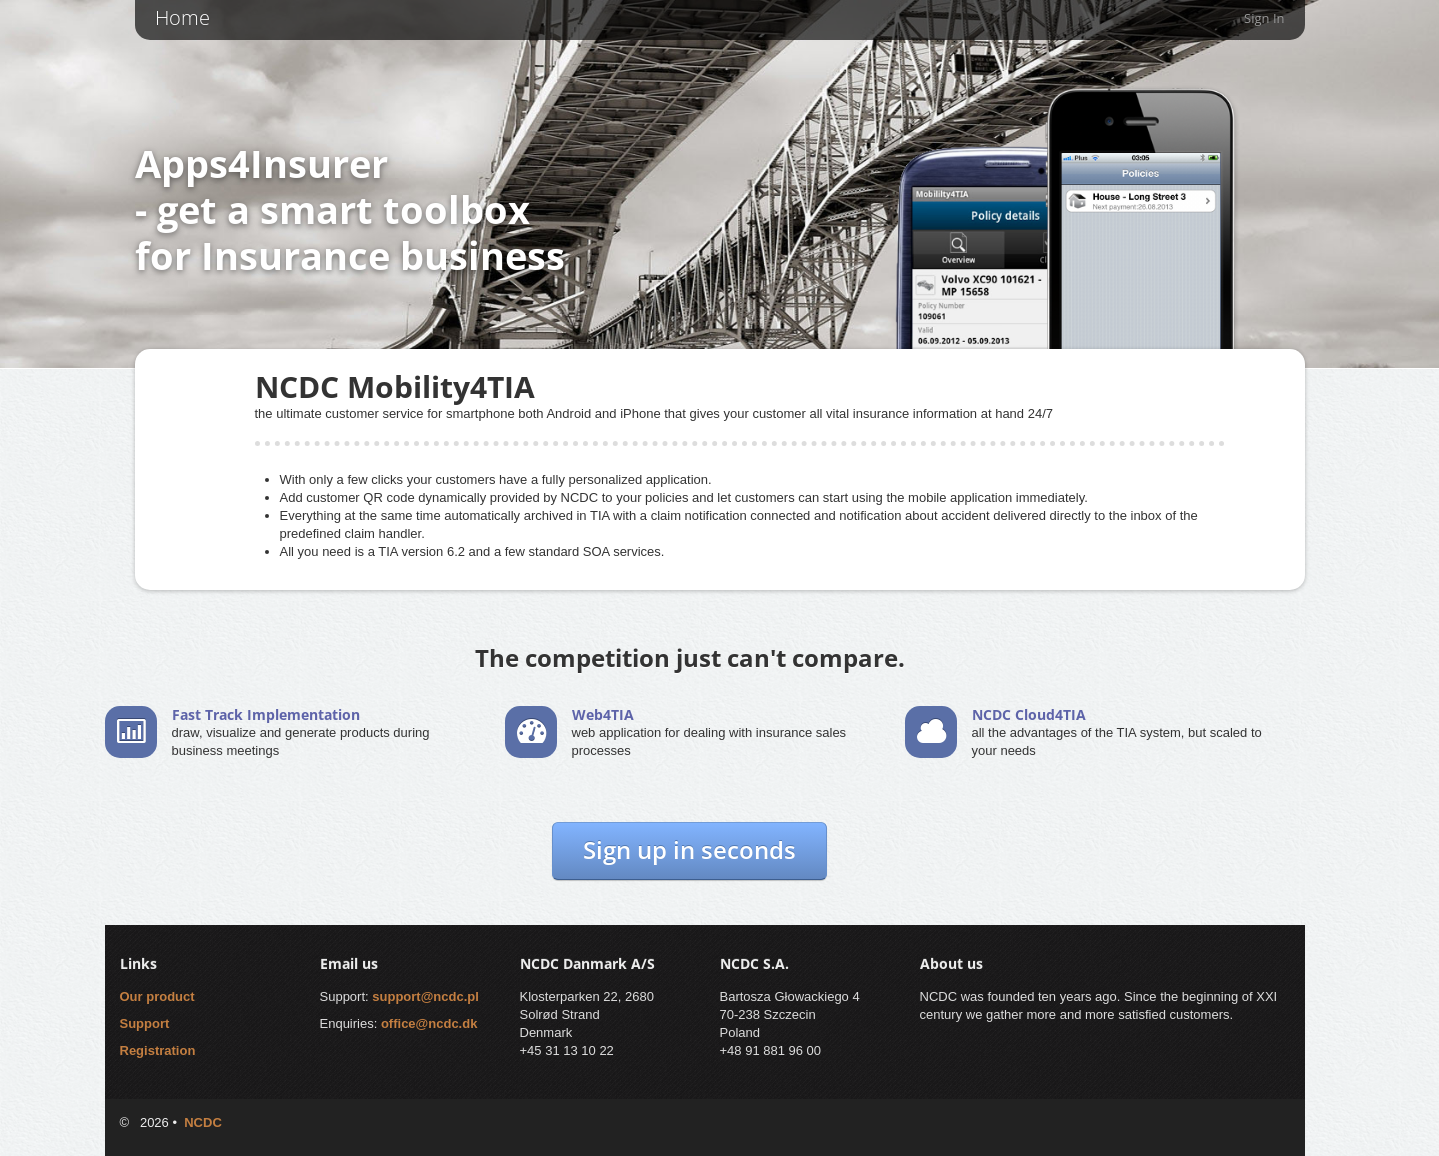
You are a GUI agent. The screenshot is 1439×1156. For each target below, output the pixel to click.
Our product (157, 996)
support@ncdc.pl (425, 996)
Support (145, 1023)
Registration (158, 1050)
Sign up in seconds (689, 849)
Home (182, 17)
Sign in (1264, 18)
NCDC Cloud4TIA (1029, 714)
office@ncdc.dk (429, 1023)
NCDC (203, 1122)
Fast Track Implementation (266, 714)
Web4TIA (603, 714)
